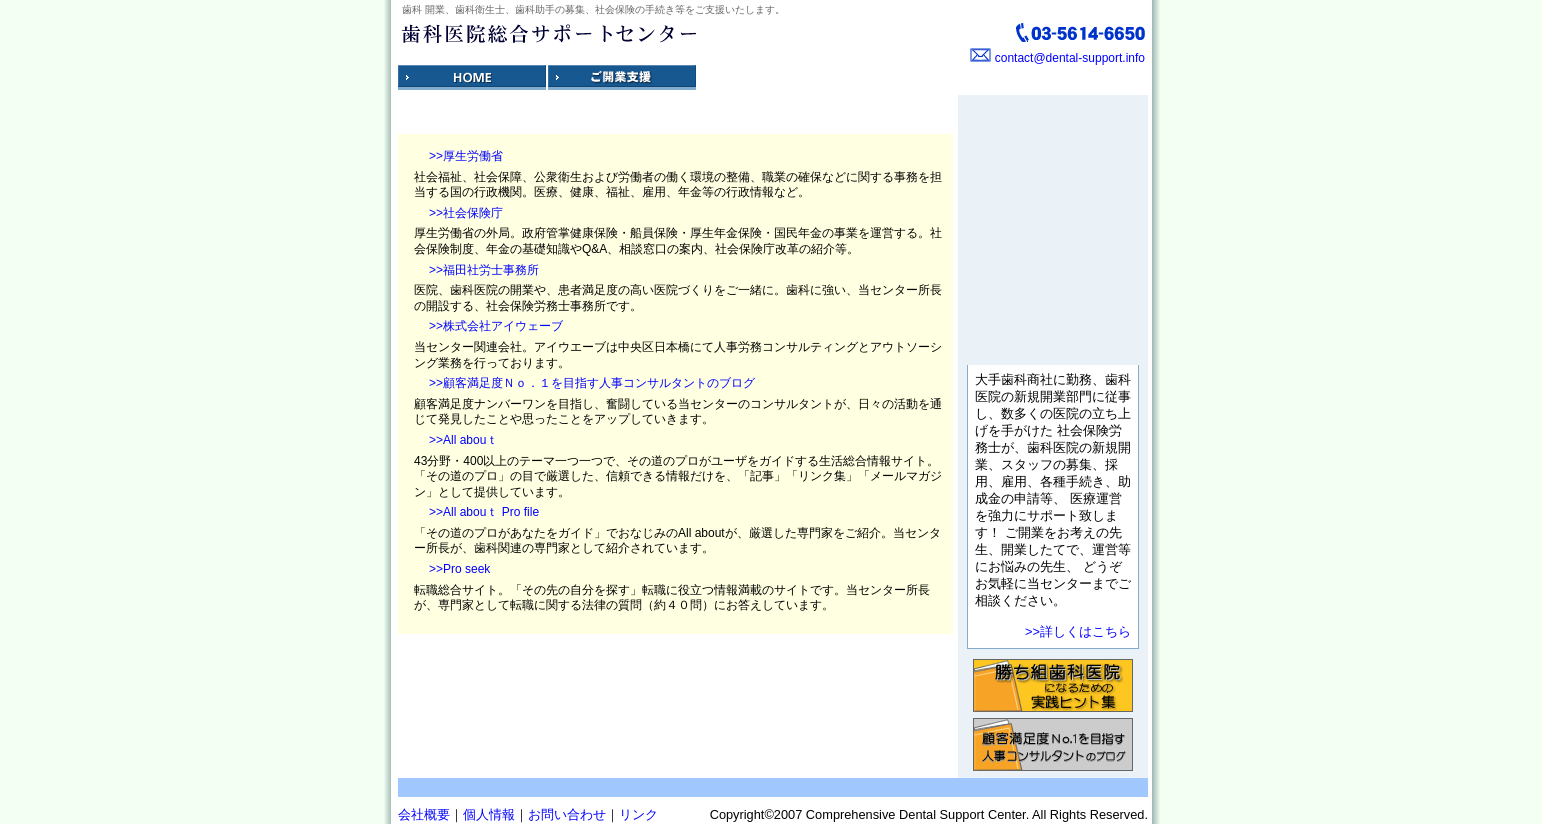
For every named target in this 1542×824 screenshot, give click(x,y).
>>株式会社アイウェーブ (496, 326)
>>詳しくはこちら (1078, 631)
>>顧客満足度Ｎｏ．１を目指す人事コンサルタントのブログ (592, 383)
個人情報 (489, 814)
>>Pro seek (459, 569)
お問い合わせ (567, 814)
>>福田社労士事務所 (484, 270)
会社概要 (424, 814)
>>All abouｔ (463, 440)
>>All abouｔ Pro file (484, 512)
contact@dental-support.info (1070, 58)
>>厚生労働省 (466, 156)
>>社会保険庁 (466, 213)
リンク (638, 814)
